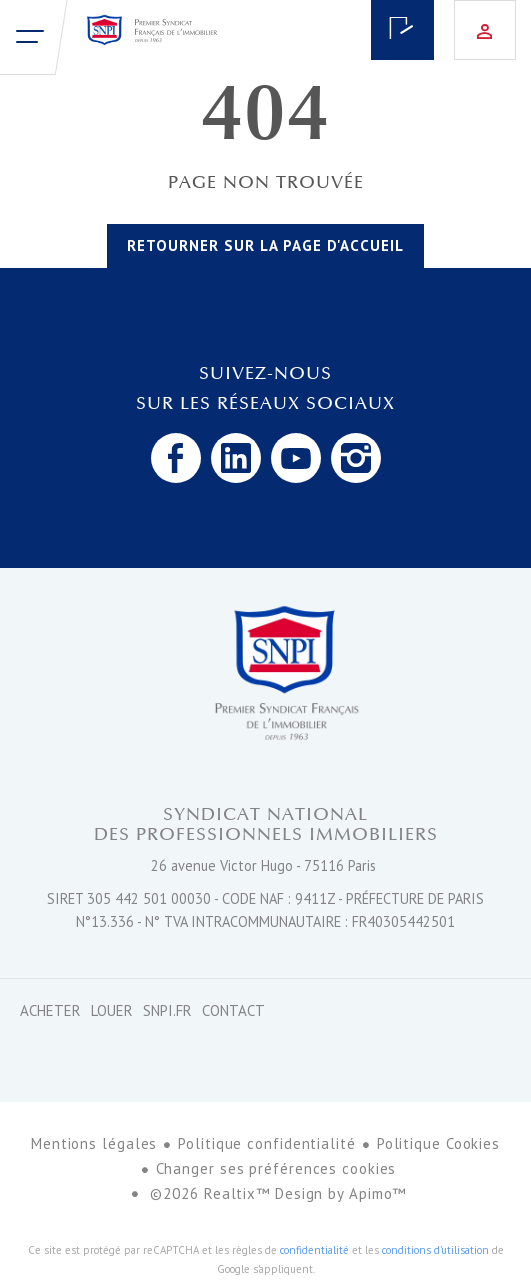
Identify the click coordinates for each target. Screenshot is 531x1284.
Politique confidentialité (267, 1143)
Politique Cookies (438, 1143)
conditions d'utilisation (435, 1250)
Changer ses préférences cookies (276, 1168)
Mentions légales (94, 1143)
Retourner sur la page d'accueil (265, 245)
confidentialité (314, 1250)
